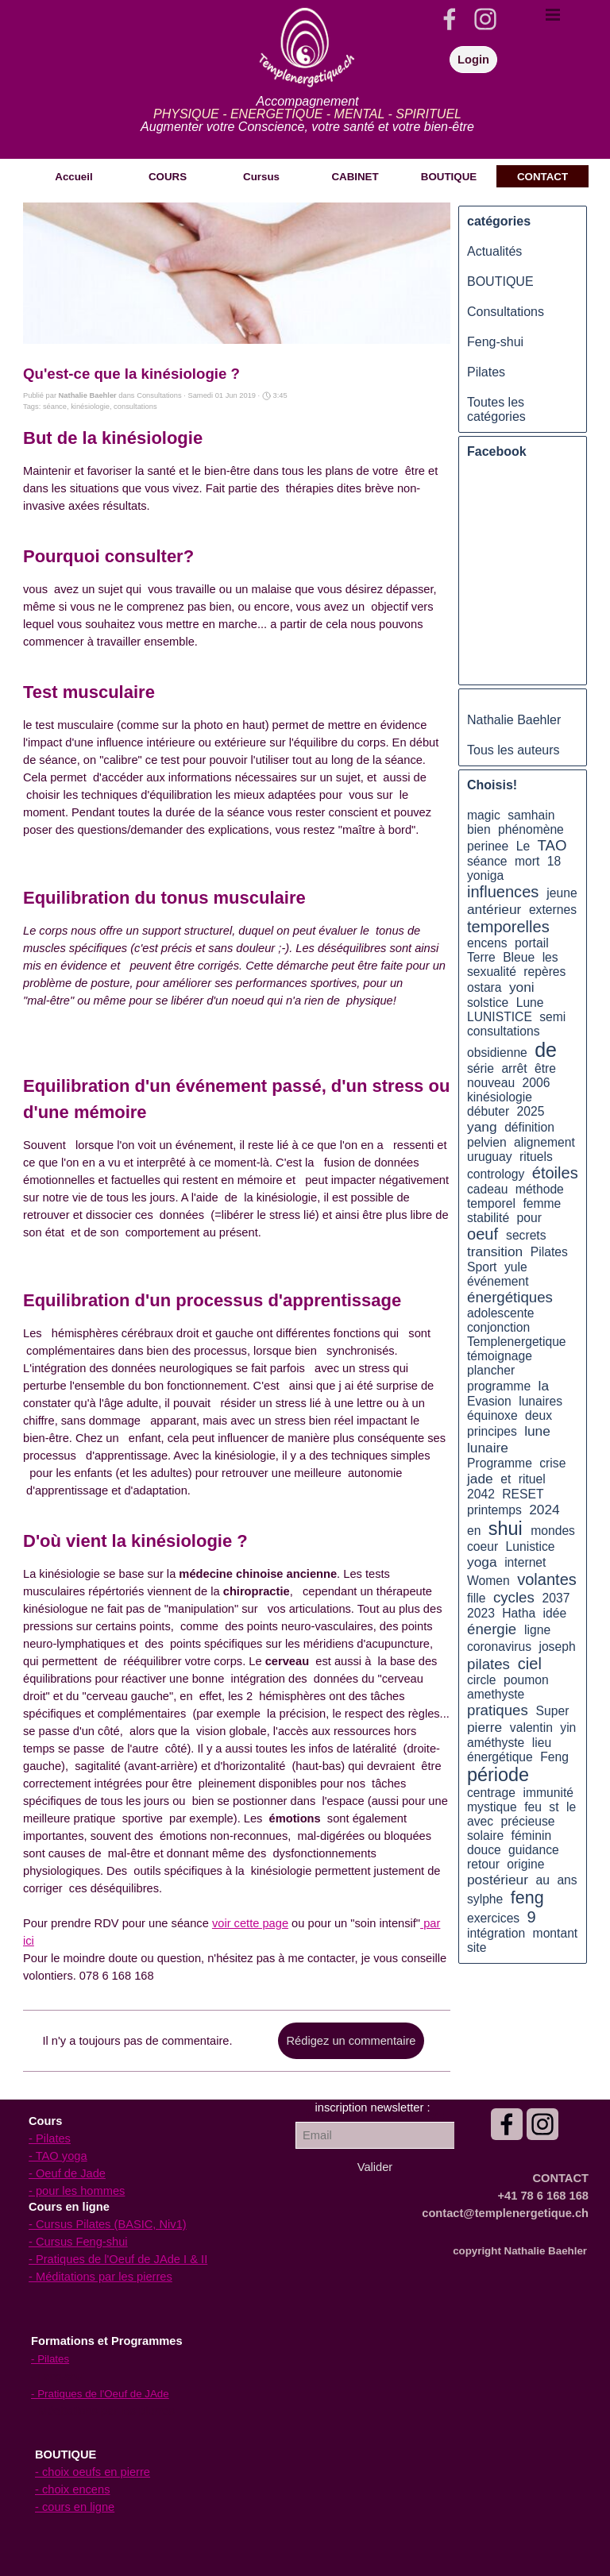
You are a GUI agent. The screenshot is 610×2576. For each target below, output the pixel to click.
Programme (499, 1463)
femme (542, 1203)
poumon (526, 1680)
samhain (531, 815)
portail (532, 943)
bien (479, 829)
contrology (495, 1174)
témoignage (499, 1356)
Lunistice (530, 1546)
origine (525, 1864)
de (546, 1050)
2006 (536, 1082)
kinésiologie (90, 407)
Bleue (519, 957)
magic (483, 815)
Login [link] (473, 59)
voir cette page (250, 1923)
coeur (482, 1546)
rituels (536, 1156)
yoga (482, 1562)
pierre (484, 1727)
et (505, 1479)
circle (481, 1680)
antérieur (494, 909)
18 (554, 861)
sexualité (491, 971)
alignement (544, 1142)
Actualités (494, 251)
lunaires (540, 1401)
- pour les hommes (77, 2191)
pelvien (487, 1142)
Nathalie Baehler (514, 720)
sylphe (485, 1899)
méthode (539, 1189)
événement (498, 1281)
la (544, 1386)
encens (487, 943)
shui (505, 1528)
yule (515, 1267)
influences (503, 891)
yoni (522, 987)
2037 (556, 1598)
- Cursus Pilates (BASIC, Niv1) (108, 2224)
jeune (561, 893)
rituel (532, 1479)
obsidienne (497, 1052)
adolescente (501, 1313)
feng (527, 1897)
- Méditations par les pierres (100, 2276)
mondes (553, 1530)
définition (529, 1127)
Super (552, 1711)
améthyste (495, 1742)
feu (533, 1807)
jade (480, 1479)
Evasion (489, 1401)
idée (555, 1613)
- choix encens (72, 2489)
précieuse (528, 1821)
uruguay (489, 1156)
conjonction (498, 1327)
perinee (487, 846)
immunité (548, 1792)
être (545, 1068)
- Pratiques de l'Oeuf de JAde (100, 2394)
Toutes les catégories (496, 409)
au (543, 1880)
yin (568, 1727)
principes (492, 1431)
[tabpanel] (307, 114)
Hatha (518, 1613)
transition (495, 1251)
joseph (557, 1646)
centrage (491, 1792)
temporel (491, 1203)
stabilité (488, 1217)
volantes (547, 1579)
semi (552, 1017)
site (476, 1947)
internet (525, 1562)
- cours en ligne (74, 2507)
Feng (554, 1757)
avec (480, 1821)
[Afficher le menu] (553, 14)
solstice (487, 1002)
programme (499, 1386)
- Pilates (50, 2138)
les (550, 957)
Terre (481, 957)
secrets (526, 1235)
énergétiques (510, 1297)
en (474, 1530)
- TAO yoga (58, 2156)
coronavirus (499, 1646)
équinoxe (492, 1415)
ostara (484, 987)
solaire (485, 1835)
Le (523, 846)
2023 (481, 1613)
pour (529, 1217)
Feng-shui (495, 342)
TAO (552, 845)
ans (567, 1880)
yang (482, 1127)
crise (552, 1463)
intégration (496, 1933)
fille (476, 1598)
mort (527, 861)
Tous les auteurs (513, 750)
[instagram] (485, 19)
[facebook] (449, 19)
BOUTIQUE (500, 281)
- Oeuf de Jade (67, 2173)
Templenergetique (516, 1341)
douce (484, 1850)
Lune (530, 1002)
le (571, 1807)
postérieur (497, 1880)
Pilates (486, 372)
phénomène (531, 829)
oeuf (482, 1234)
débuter (488, 1111)
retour (483, 1864)
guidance (533, 1850)
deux (538, 1415)
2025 (531, 1111)
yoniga (485, 875)
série (480, 1068)
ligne (537, 1630)
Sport (481, 1267)
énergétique (500, 1757)
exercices (493, 1918)
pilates (488, 1664)
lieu (541, 1742)
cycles (514, 1597)
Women (488, 1580)
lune (537, 1431)
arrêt (514, 1068)
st (553, 1807)
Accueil (73, 177)
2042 (481, 1494)
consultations (135, 407)
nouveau (491, 1082)
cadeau (487, 1189)
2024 (544, 1509)
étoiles (555, 1173)
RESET (522, 1494)
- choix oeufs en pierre (92, 2472)
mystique (492, 1807)
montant (555, 1933)
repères (544, 971)
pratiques (497, 1710)
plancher (491, 1370)
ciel (530, 1663)
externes (553, 909)
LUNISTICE (499, 1017)
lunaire (487, 1448)
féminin (532, 1835)
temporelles (508, 926)
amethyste (495, 1694)
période (498, 1774)
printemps (494, 1510)
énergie (491, 1629)
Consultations (505, 311)
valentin (531, 1727)
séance (55, 407)
